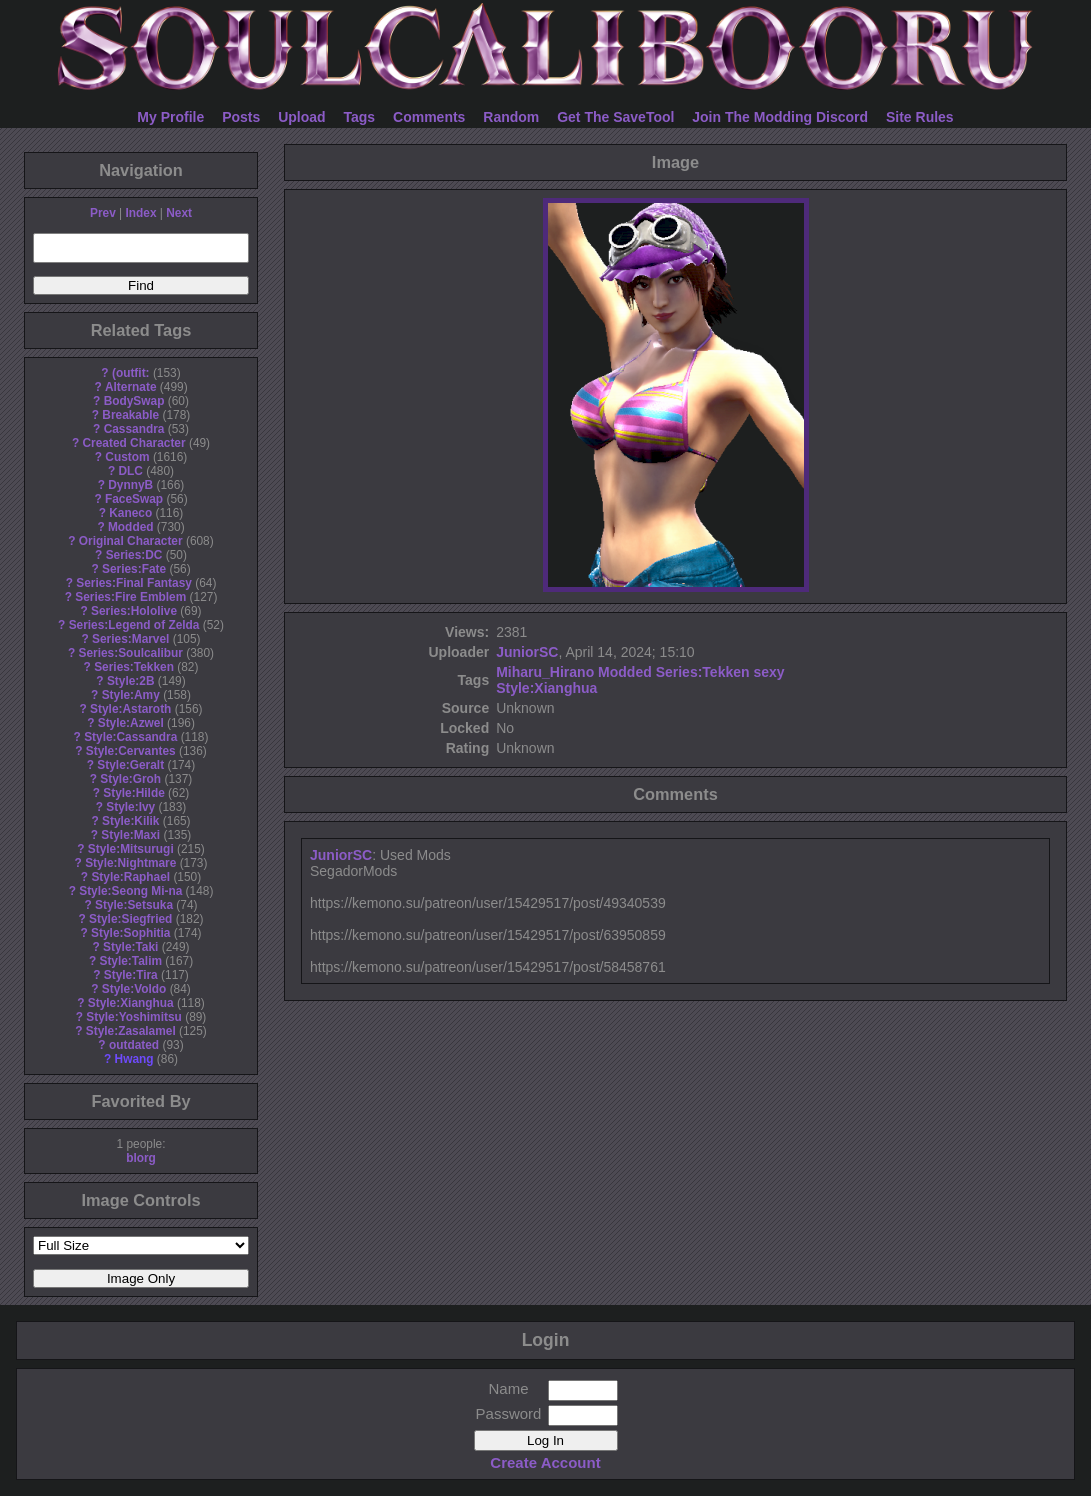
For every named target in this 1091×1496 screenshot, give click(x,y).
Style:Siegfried (130, 919)
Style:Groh (130, 779)
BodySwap (134, 401)
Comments (429, 117)
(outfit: (131, 373)
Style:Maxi (130, 835)
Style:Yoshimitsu (134, 1017)
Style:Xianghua (131, 1003)
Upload (301, 117)
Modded (131, 527)
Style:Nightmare (130, 863)
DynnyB (130, 485)
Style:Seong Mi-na (130, 891)
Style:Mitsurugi (131, 849)
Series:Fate (134, 569)
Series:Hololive (134, 611)
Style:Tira (131, 975)
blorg (141, 1158)
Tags (360, 117)
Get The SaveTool (615, 117)
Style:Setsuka (134, 905)
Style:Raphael (130, 877)
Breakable (130, 415)
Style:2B (131, 681)
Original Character (131, 541)
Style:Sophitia (130, 933)
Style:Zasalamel (131, 1031)
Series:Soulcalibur (131, 653)
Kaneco (130, 513)
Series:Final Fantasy (134, 583)
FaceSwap (134, 499)
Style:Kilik (131, 821)
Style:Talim (130, 961)
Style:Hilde (133, 793)
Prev (103, 213)
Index (140, 213)
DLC (131, 471)
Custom (127, 457)
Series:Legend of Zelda (134, 625)
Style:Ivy (130, 807)
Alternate (131, 387)
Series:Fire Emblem (130, 597)
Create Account (545, 1462)
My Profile (170, 117)
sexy (768, 672)
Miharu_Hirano (545, 672)
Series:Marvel (130, 639)
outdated (134, 1045)
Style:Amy (131, 695)
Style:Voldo (134, 989)
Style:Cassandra (130, 737)
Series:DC (134, 555)
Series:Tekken (134, 667)
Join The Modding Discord (780, 117)
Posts (241, 117)
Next (179, 213)
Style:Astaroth (130, 709)
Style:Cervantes (131, 751)
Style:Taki (130, 947)
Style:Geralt (130, 765)
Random (511, 117)
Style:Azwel (131, 723)
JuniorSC (527, 652)
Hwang (134, 1059)
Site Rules (920, 117)
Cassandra (134, 429)
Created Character (133, 443)
